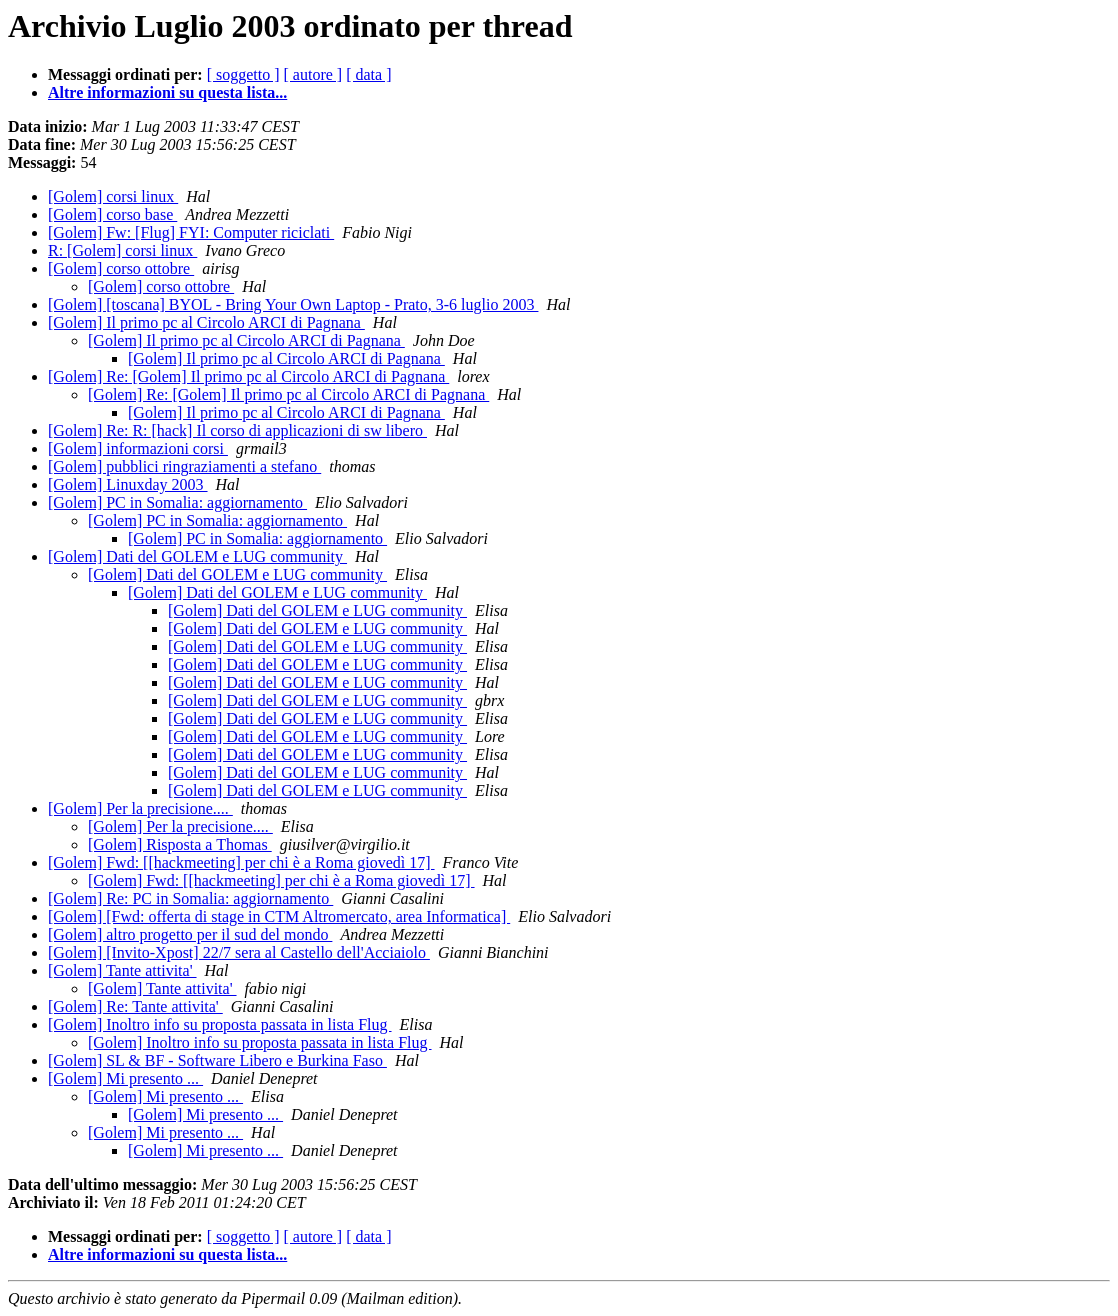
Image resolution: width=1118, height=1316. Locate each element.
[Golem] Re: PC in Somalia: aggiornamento (190, 898)
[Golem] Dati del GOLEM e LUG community (197, 556)
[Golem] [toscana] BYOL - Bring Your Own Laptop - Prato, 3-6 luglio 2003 (293, 304)
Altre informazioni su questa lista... (167, 92)
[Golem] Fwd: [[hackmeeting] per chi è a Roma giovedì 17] (241, 862)
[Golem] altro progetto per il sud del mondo (190, 934)
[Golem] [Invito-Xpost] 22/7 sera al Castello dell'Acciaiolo (239, 952)
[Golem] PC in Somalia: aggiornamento (177, 502)
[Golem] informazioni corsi (138, 448)
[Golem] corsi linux (113, 196)
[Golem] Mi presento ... (125, 1078)
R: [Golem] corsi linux (122, 250)
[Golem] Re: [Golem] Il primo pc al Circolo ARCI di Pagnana (248, 376)
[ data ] (368, 74)
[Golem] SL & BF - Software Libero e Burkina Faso (217, 1060)
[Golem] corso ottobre (121, 268)
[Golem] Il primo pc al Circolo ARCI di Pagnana (206, 322)
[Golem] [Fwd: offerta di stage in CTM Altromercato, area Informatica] (279, 916)
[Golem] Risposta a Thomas (180, 844)
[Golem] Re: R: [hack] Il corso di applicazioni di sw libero (237, 430)
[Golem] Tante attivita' (122, 970)
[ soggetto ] (243, 74)
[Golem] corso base (112, 214)
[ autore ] (313, 74)
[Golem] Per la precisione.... (140, 808)
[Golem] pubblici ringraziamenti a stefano (184, 466)
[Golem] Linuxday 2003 (128, 484)
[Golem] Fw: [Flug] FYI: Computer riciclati (191, 232)
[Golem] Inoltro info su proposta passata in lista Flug (220, 1024)
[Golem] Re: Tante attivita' (135, 1006)
